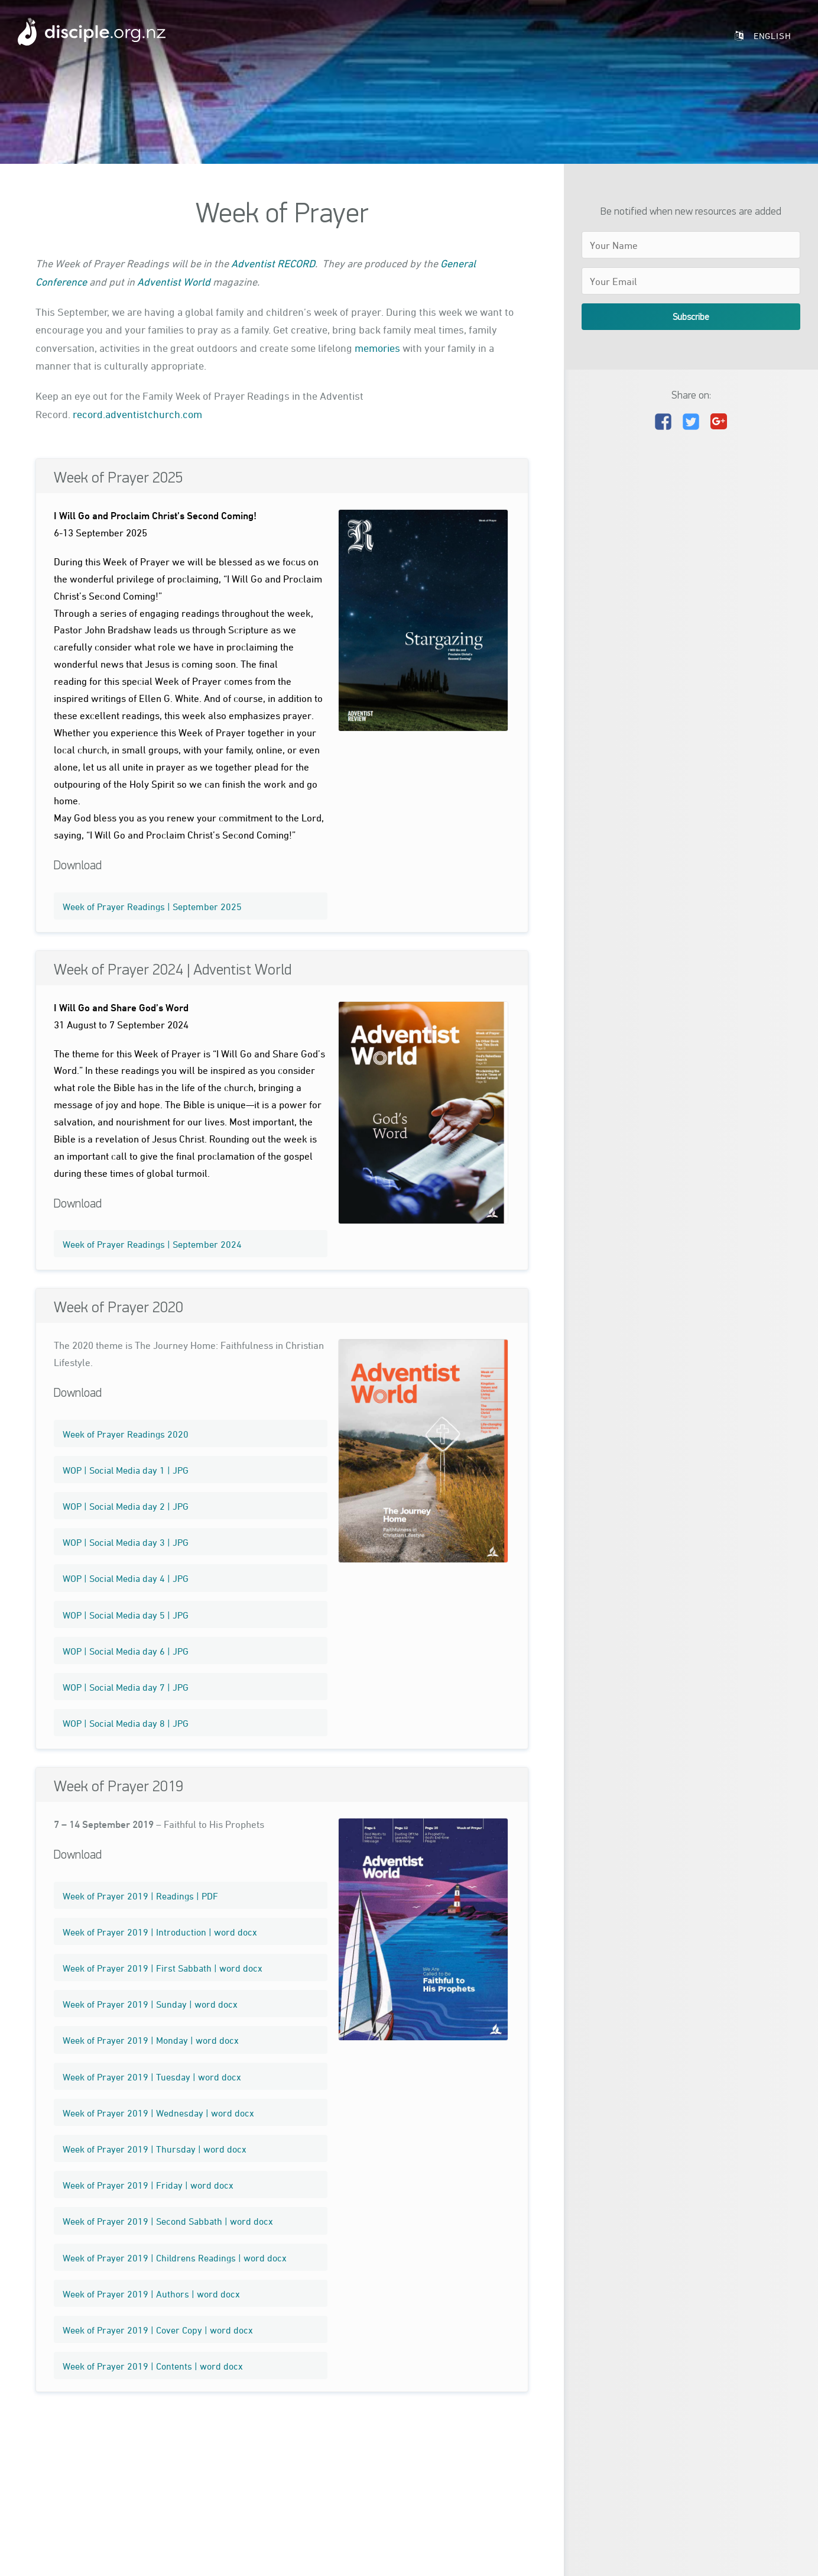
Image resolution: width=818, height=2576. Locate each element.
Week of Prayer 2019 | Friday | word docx (148, 2185)
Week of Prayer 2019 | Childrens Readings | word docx (175, 2258)
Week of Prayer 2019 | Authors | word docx (151, 2294)
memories (377, 348)
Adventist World (173, 281)
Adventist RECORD (273, 263)
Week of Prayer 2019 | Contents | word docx (153, 2366)
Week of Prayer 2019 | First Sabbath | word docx (162, 1968)
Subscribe (691, 316)
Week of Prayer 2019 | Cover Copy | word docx (158, 2330)
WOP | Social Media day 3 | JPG (126, 1542)
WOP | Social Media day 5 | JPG (126, 1615)
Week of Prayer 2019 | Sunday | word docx (150, 2004)
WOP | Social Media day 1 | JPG (126, 1470)
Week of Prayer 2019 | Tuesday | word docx (152, 2077)
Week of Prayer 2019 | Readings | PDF (140, 1896)
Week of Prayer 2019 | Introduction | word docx (160, 1932)
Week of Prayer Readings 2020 (126, 1434)
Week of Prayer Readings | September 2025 (152, 906)
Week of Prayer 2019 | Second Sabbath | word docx (168, 2221)
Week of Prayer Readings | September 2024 (152, 1244)
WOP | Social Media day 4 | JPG (126, 1578)
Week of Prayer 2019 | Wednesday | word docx (158, 2113)
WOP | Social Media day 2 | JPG (126, 1506)
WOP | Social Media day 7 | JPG (126, 1687)
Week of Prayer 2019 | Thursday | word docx (154, 2149)
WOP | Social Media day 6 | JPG (126, 1651)
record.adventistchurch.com (137, 414)
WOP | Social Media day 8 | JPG (126, 1723)
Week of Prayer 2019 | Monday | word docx (151, 2040)
